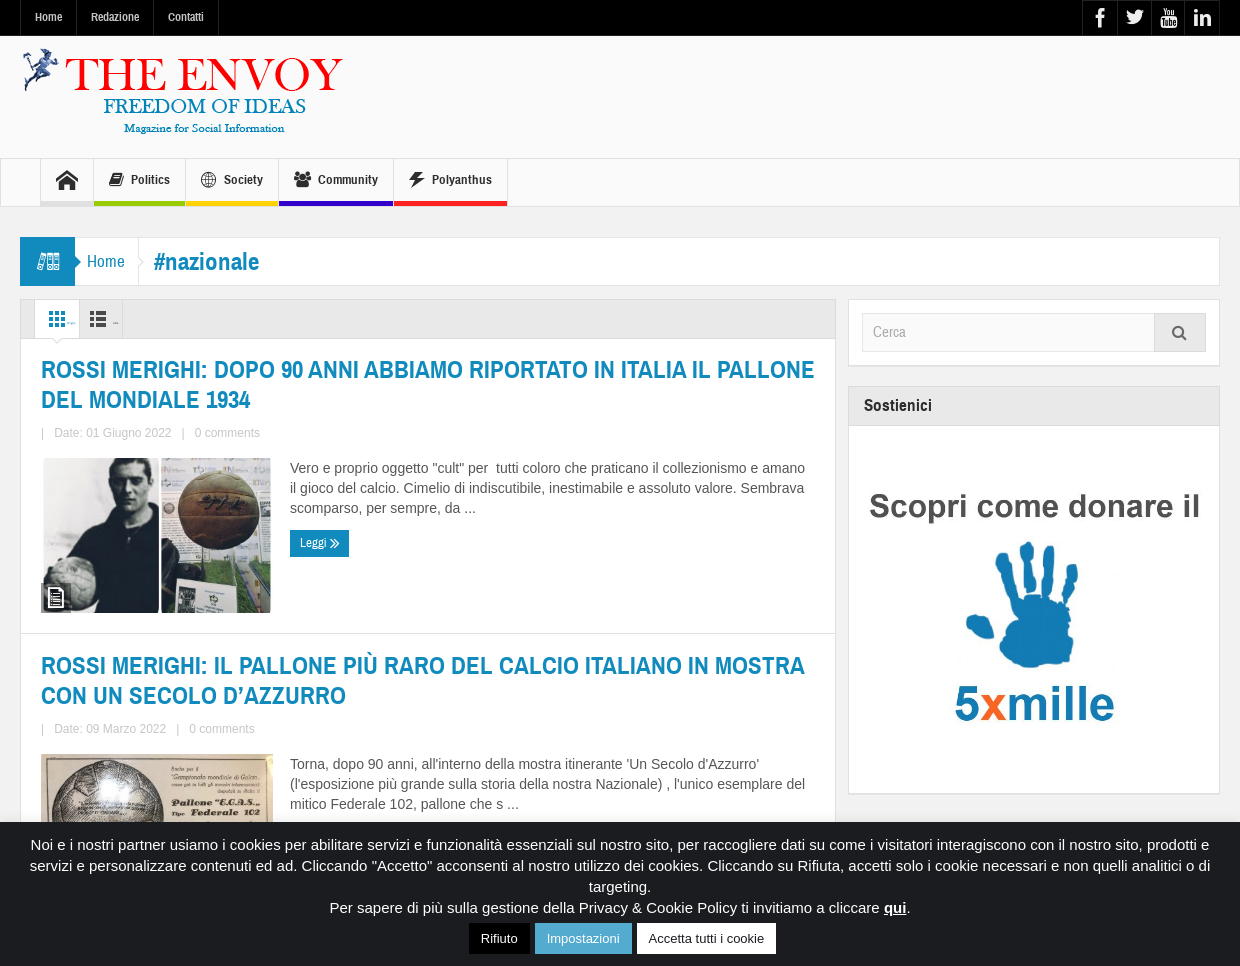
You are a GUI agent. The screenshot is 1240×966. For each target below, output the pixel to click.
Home (48, 17)
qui (895, 907)
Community (336, 182)
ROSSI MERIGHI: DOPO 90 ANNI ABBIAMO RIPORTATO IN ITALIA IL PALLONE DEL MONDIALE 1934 (223, 655)
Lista (156, 319)
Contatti (186, 17)
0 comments (160, 766)
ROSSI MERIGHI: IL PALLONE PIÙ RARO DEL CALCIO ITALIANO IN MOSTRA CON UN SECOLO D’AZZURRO (621, 654)
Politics (139, 182)
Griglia (73, 319)
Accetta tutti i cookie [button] (707, 938)
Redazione (115, 17)
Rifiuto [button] (499, 938)
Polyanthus (450, 182)
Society (232, 182)
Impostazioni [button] (583, 938)
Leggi (65, 803)
